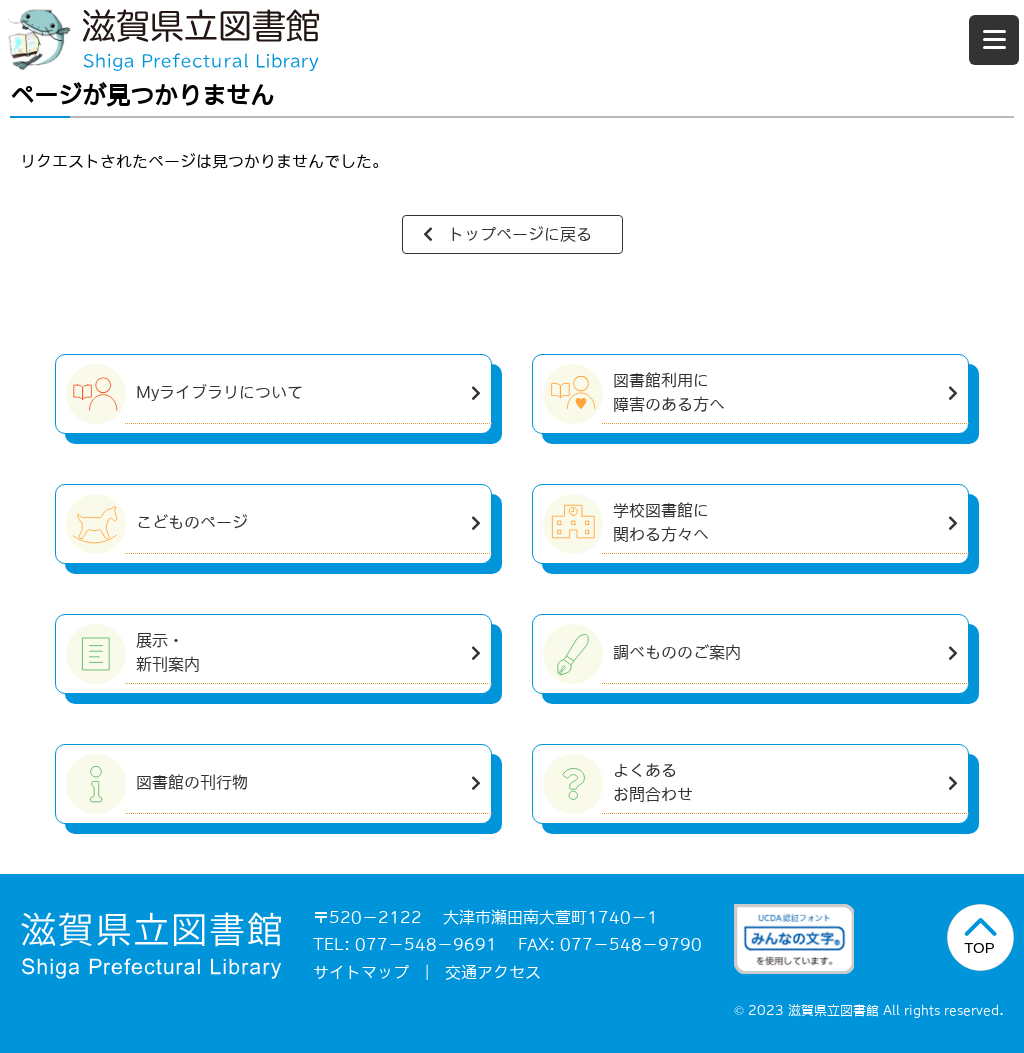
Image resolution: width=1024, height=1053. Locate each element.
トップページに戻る (520, 234)
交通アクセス (493, 972)
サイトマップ (361, 972)
